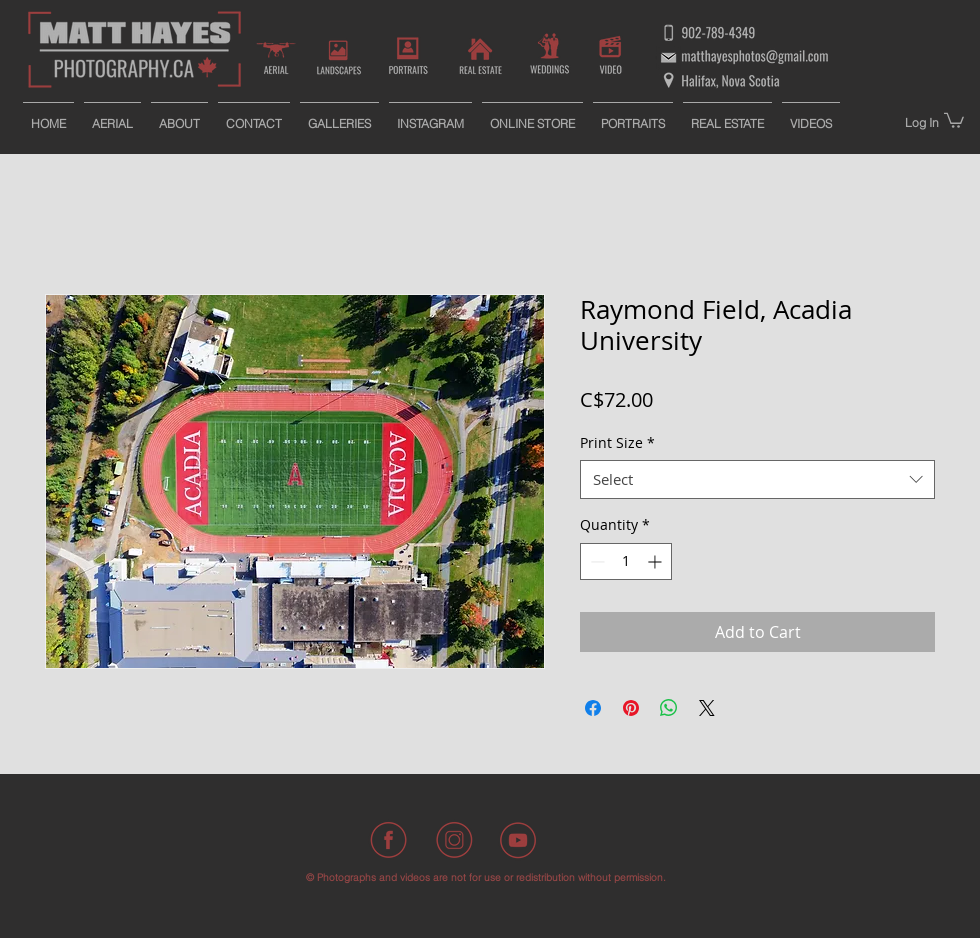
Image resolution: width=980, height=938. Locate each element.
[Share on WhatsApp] (669, 708)
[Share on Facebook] (593, 708)
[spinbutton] (626, 561)
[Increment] (656, 561)
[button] (954, 119)
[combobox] (757, 479)
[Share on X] (707, 708)
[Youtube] (518, 840)
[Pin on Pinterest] (631, 708)
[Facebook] (390, 840)
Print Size (617, 442)
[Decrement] (595, 561)
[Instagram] (454, 840)
